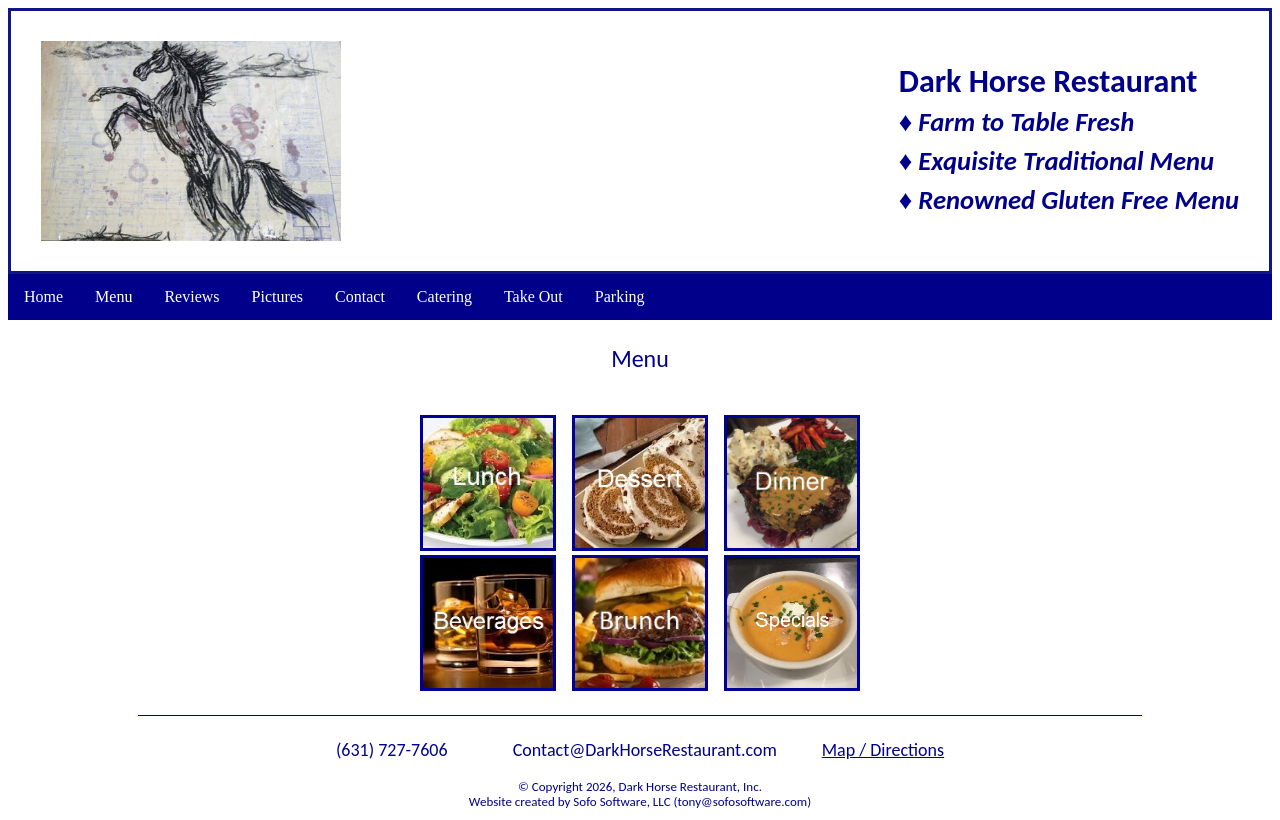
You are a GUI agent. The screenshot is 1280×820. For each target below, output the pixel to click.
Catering (444, 296)
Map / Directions (883, 750)
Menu (113, 296)
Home (43, 296)
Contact (360, 296)
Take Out (533, 296)
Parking (620, 296)
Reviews (191, 296)
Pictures (278, 296)
